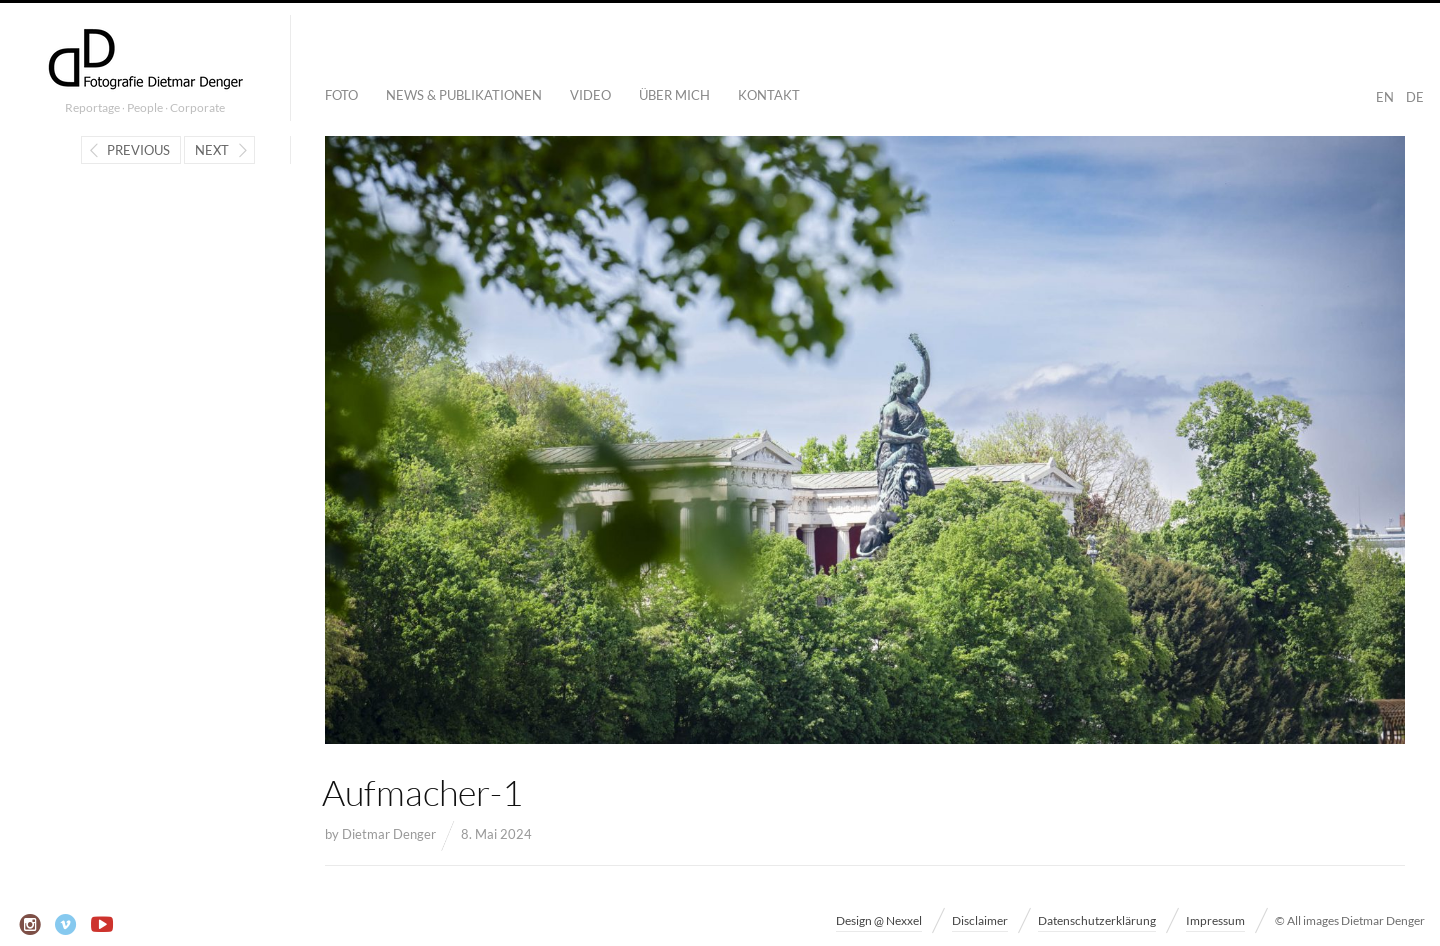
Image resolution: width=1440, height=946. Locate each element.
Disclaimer (980, 920)
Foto (341, 95)
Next (212, 150)
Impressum (1215, 920)
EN (1385, 97)
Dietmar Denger (389, 834)
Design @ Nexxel (879, 920)
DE (1415, 97)
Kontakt (769, 95)
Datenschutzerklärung (1097, 920)
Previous (138, 150)
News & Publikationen (464, 95)
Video (590, 95)
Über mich (674, 95)
